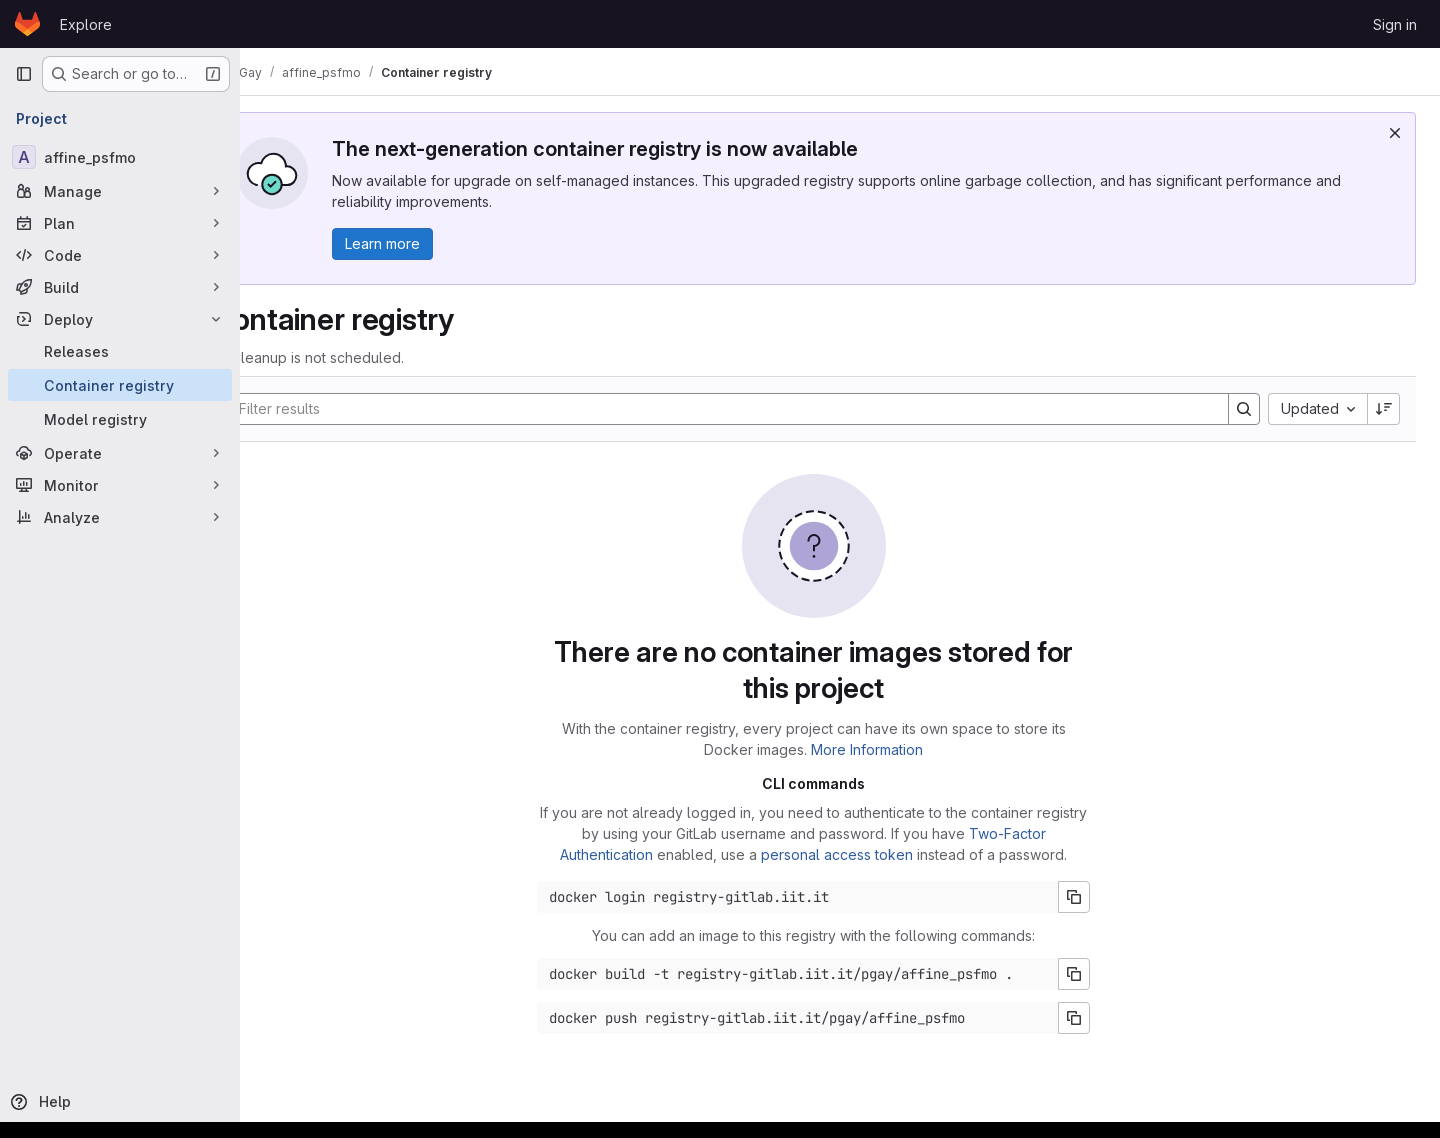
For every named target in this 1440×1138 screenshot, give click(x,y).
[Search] (744, 409)
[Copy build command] (1101, 974)
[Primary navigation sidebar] (24, 74)
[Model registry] (120, 419)
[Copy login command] (1101, 897)
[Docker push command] (825, 1018)
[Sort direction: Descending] (1384, 409)
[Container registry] (120, 385)
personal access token (864, 854)
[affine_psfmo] (120, 157)
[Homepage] (27, 24)
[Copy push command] (1101, 1018)
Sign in (1395, 24)
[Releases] (120, 351)
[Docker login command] (825, 897)
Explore (86, 24)
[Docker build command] (825, 974)
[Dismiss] (1395, 133)
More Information (894, 749)
